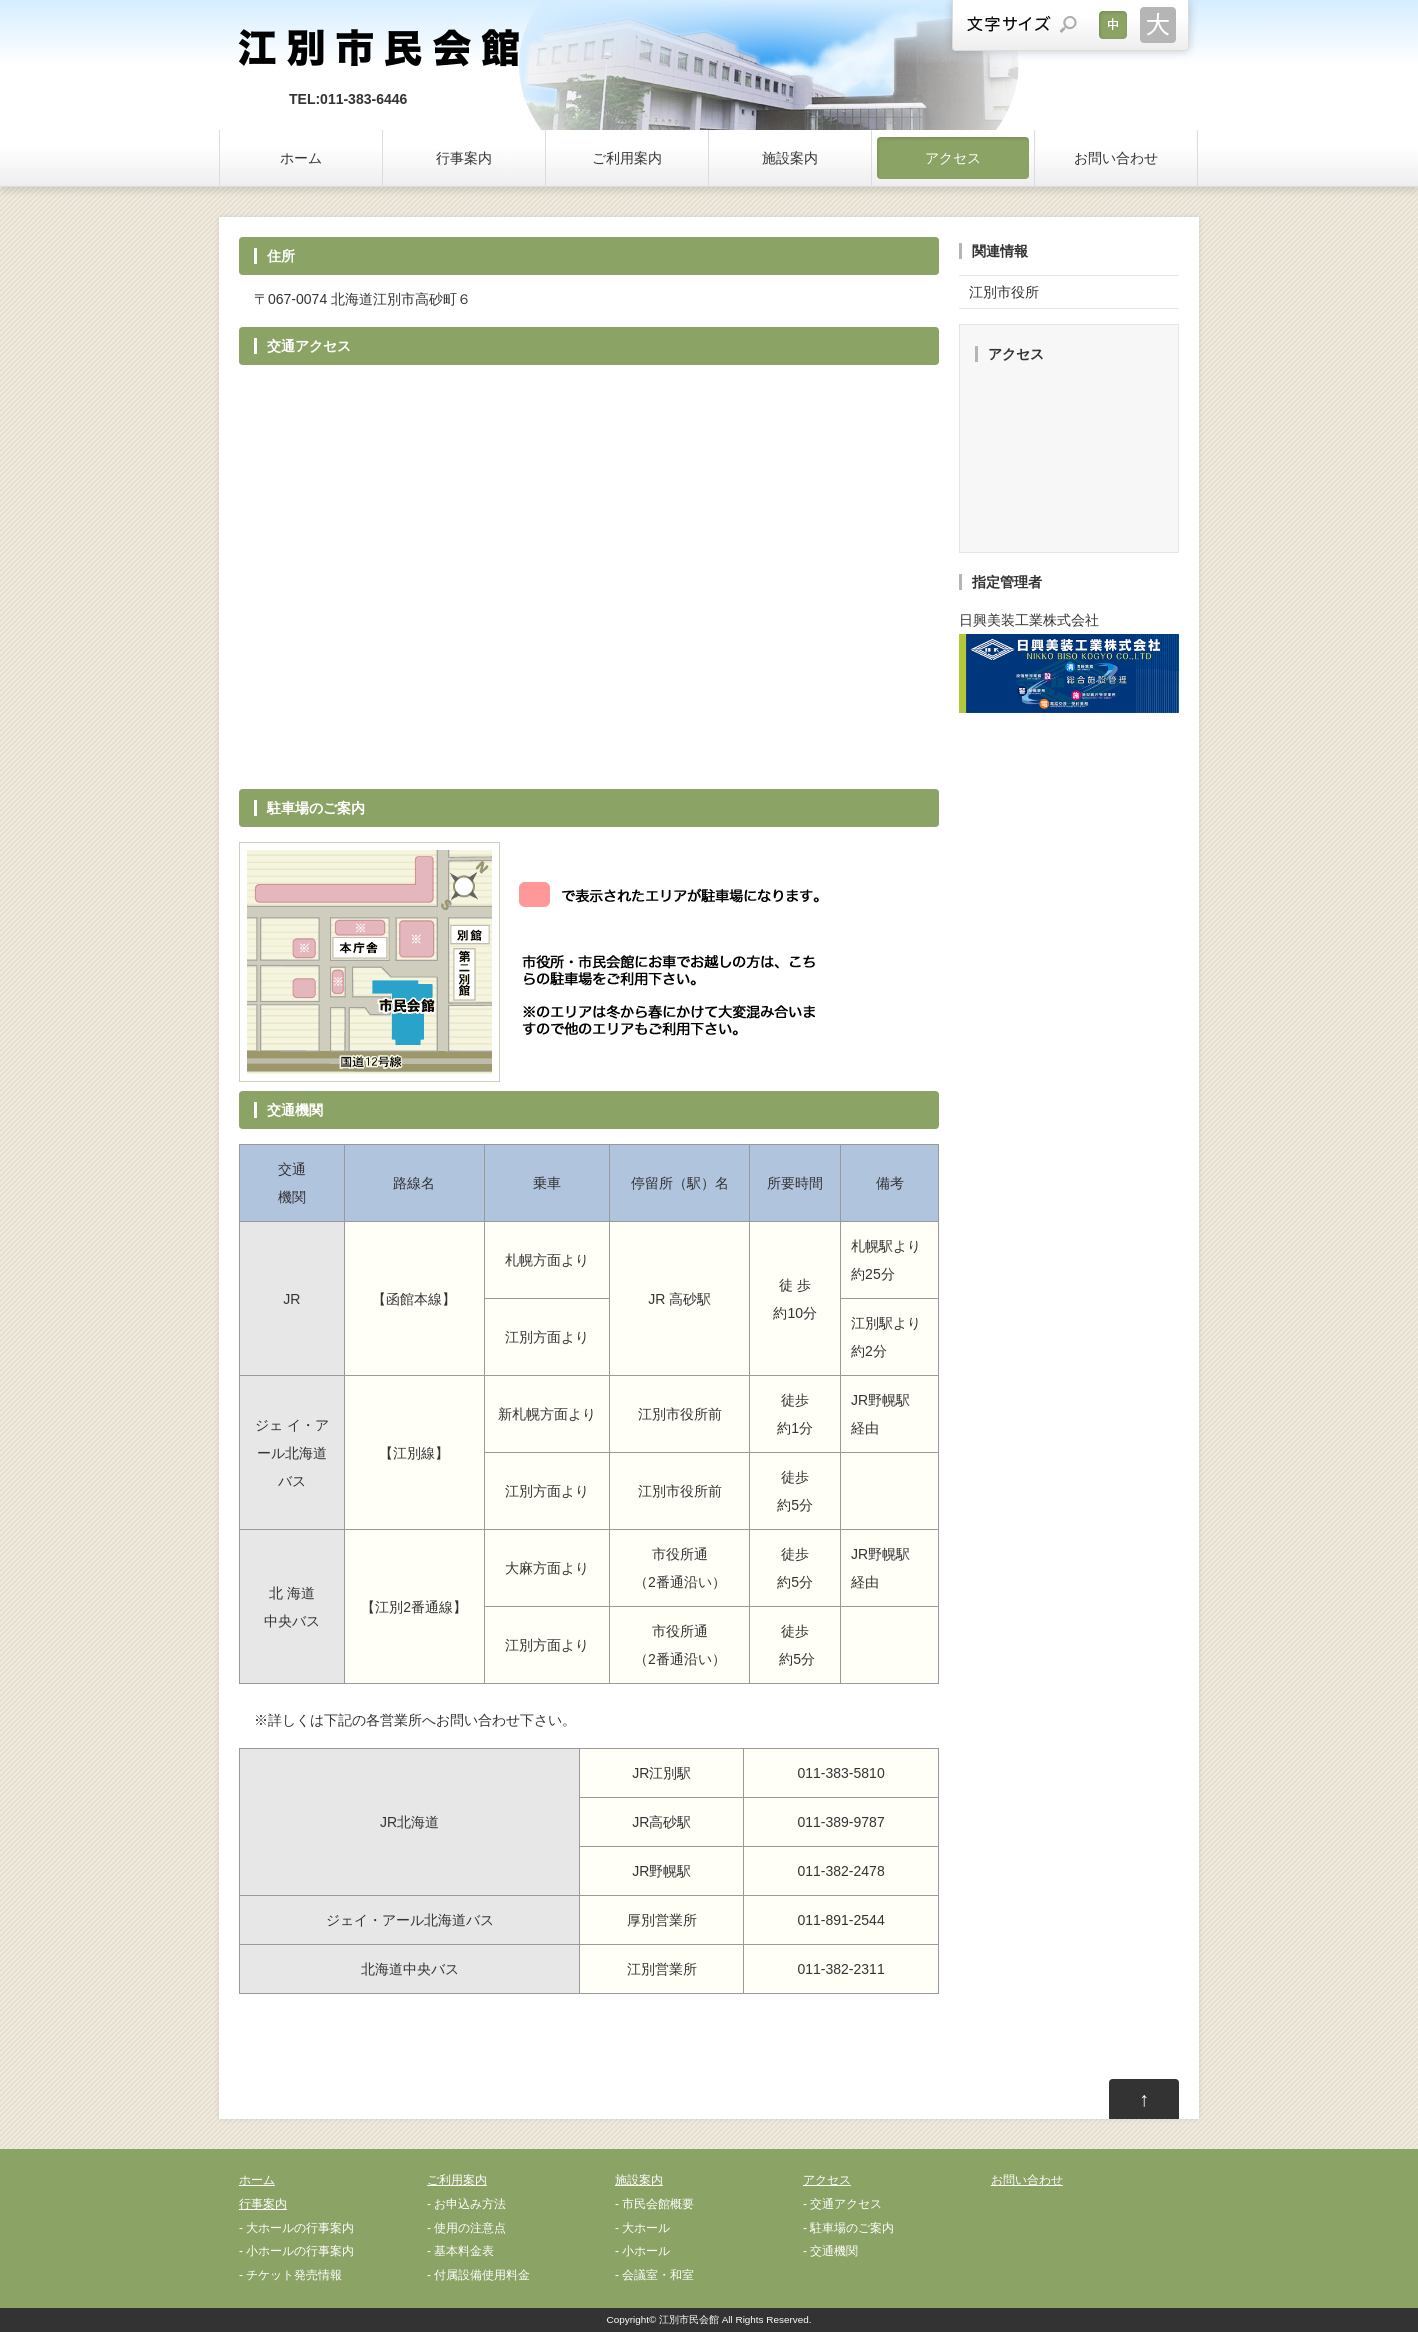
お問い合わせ (1116, 158)
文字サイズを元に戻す (1113, 25)
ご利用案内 (627, 158)
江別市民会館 (689, 2319)
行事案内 (464, 158)
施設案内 (790, 158)
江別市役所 (1004, 292)
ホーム (301, 158)
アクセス (953, 158)
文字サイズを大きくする (1158, 25)
